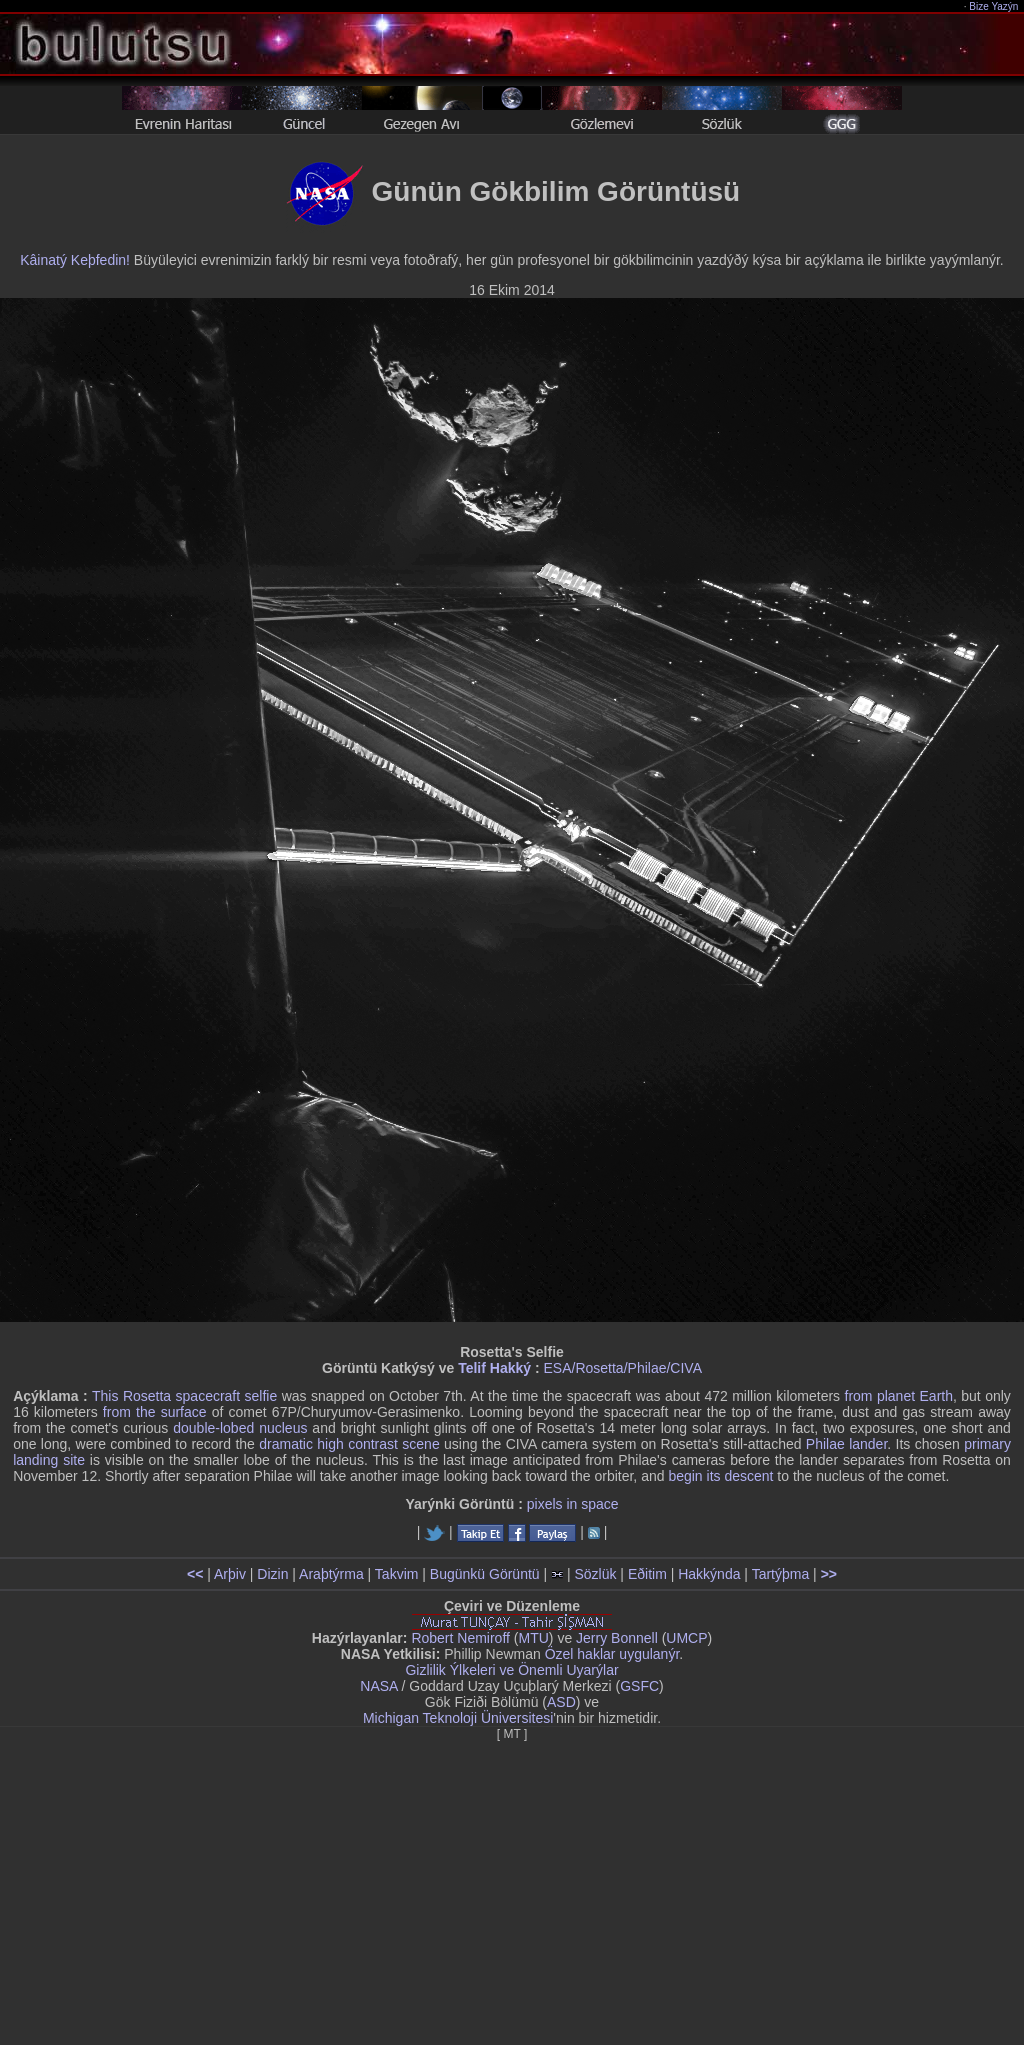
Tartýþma (781, 1574)
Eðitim (647, 1574)
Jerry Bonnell (617, 1638)
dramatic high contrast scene (349, 1444)
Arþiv (230, 1574)
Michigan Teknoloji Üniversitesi (458, 1718)
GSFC (639, 1686)
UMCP (686, 1638)
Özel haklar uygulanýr (612, 1654)
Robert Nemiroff (460, 1638)
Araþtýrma (331, 1574)
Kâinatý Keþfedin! (75, 260)
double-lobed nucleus (240, 1428)
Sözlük (595, 1574)
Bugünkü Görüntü (485, 1574)
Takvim (397, 1574)
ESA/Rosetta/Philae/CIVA (623, 1368)
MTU (534, 1638)
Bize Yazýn (994, 6)
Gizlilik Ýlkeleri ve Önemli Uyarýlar (511, 1670)
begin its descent (720, 1476)
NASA (378, 1686)
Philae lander (846, 1444)
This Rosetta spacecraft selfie (184, 1396)
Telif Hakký (494, 1368)
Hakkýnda (709, 1574)
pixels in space (573, 1504)
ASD (561, 1702)
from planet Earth (899, 1396)
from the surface (155, 1412)
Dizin (272, 1574)
